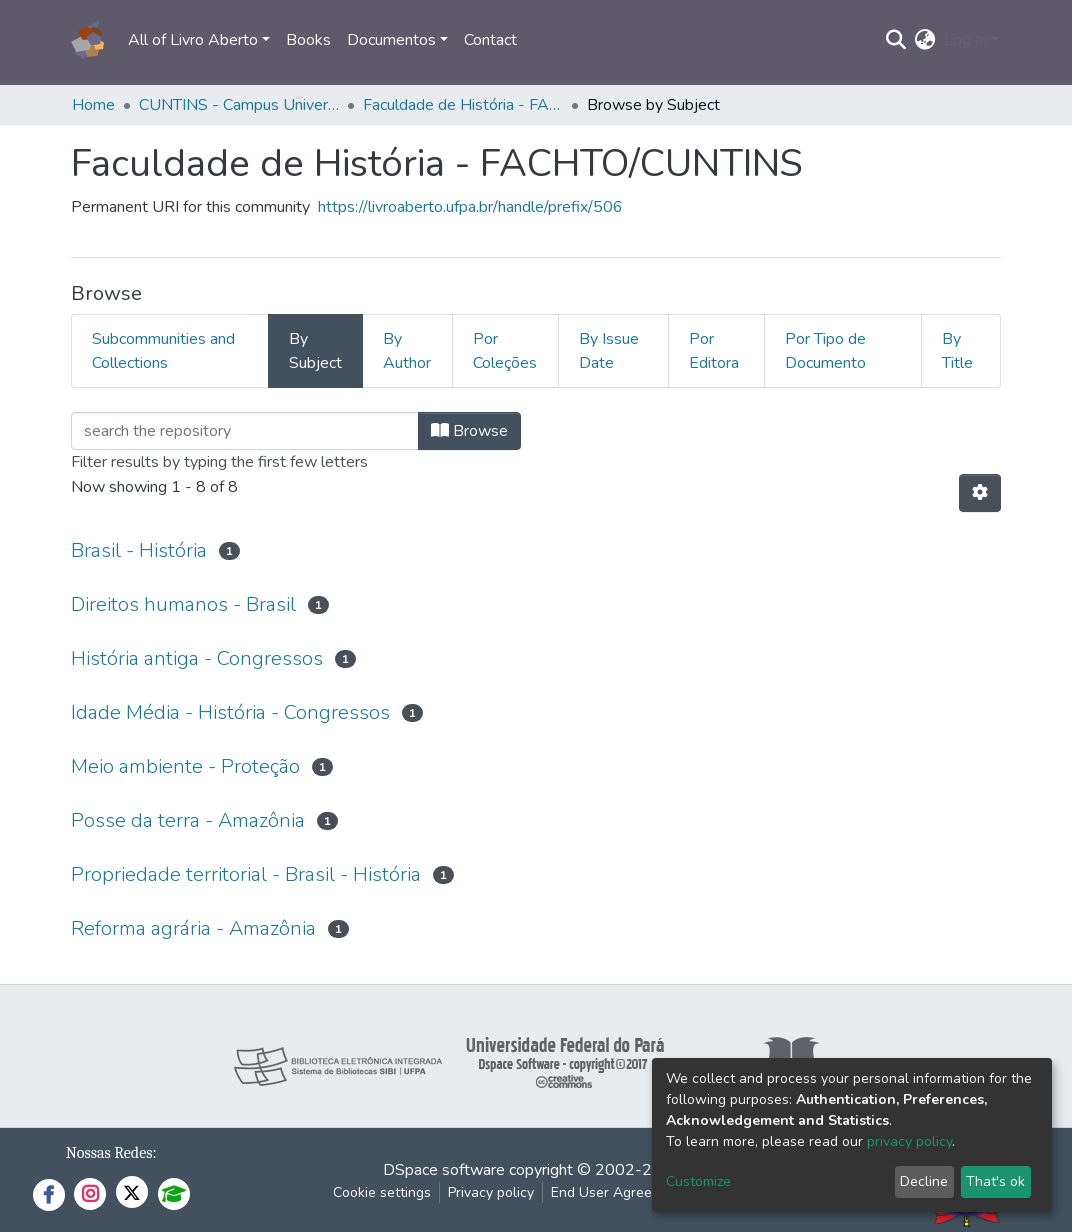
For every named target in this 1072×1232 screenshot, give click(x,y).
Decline (924, 1181)
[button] (925, 40)
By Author (407, 351)
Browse (469, 431)
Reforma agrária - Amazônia (193, 928)
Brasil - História (139, 550)
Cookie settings (382, 1192)
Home (93, 105)
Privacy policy (491, 1192)
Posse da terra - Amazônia (188, 820)
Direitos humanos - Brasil (183, 604)
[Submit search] (896, 40)
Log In (965, 40)
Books (308, 40)
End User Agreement (617, 1192)
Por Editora (714, 351)
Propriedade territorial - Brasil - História (246, 874)
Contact (490, 40)
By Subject (315, 351)
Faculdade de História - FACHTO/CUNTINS (463, 105)
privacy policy (909, 1141)
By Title (957, 351)
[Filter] (245, 431)
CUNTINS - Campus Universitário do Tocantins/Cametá (239, 105)
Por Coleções (505, 351)
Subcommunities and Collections (163, 351)
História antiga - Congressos (197, 658)
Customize (698, 1181)
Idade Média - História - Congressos (230, 712)
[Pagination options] (980, 493)
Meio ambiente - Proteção (185, 766)
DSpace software (444, 1170)
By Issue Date (609, 351)
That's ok (995, 1181)
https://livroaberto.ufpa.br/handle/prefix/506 (470, 207)
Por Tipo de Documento (825, 351)
